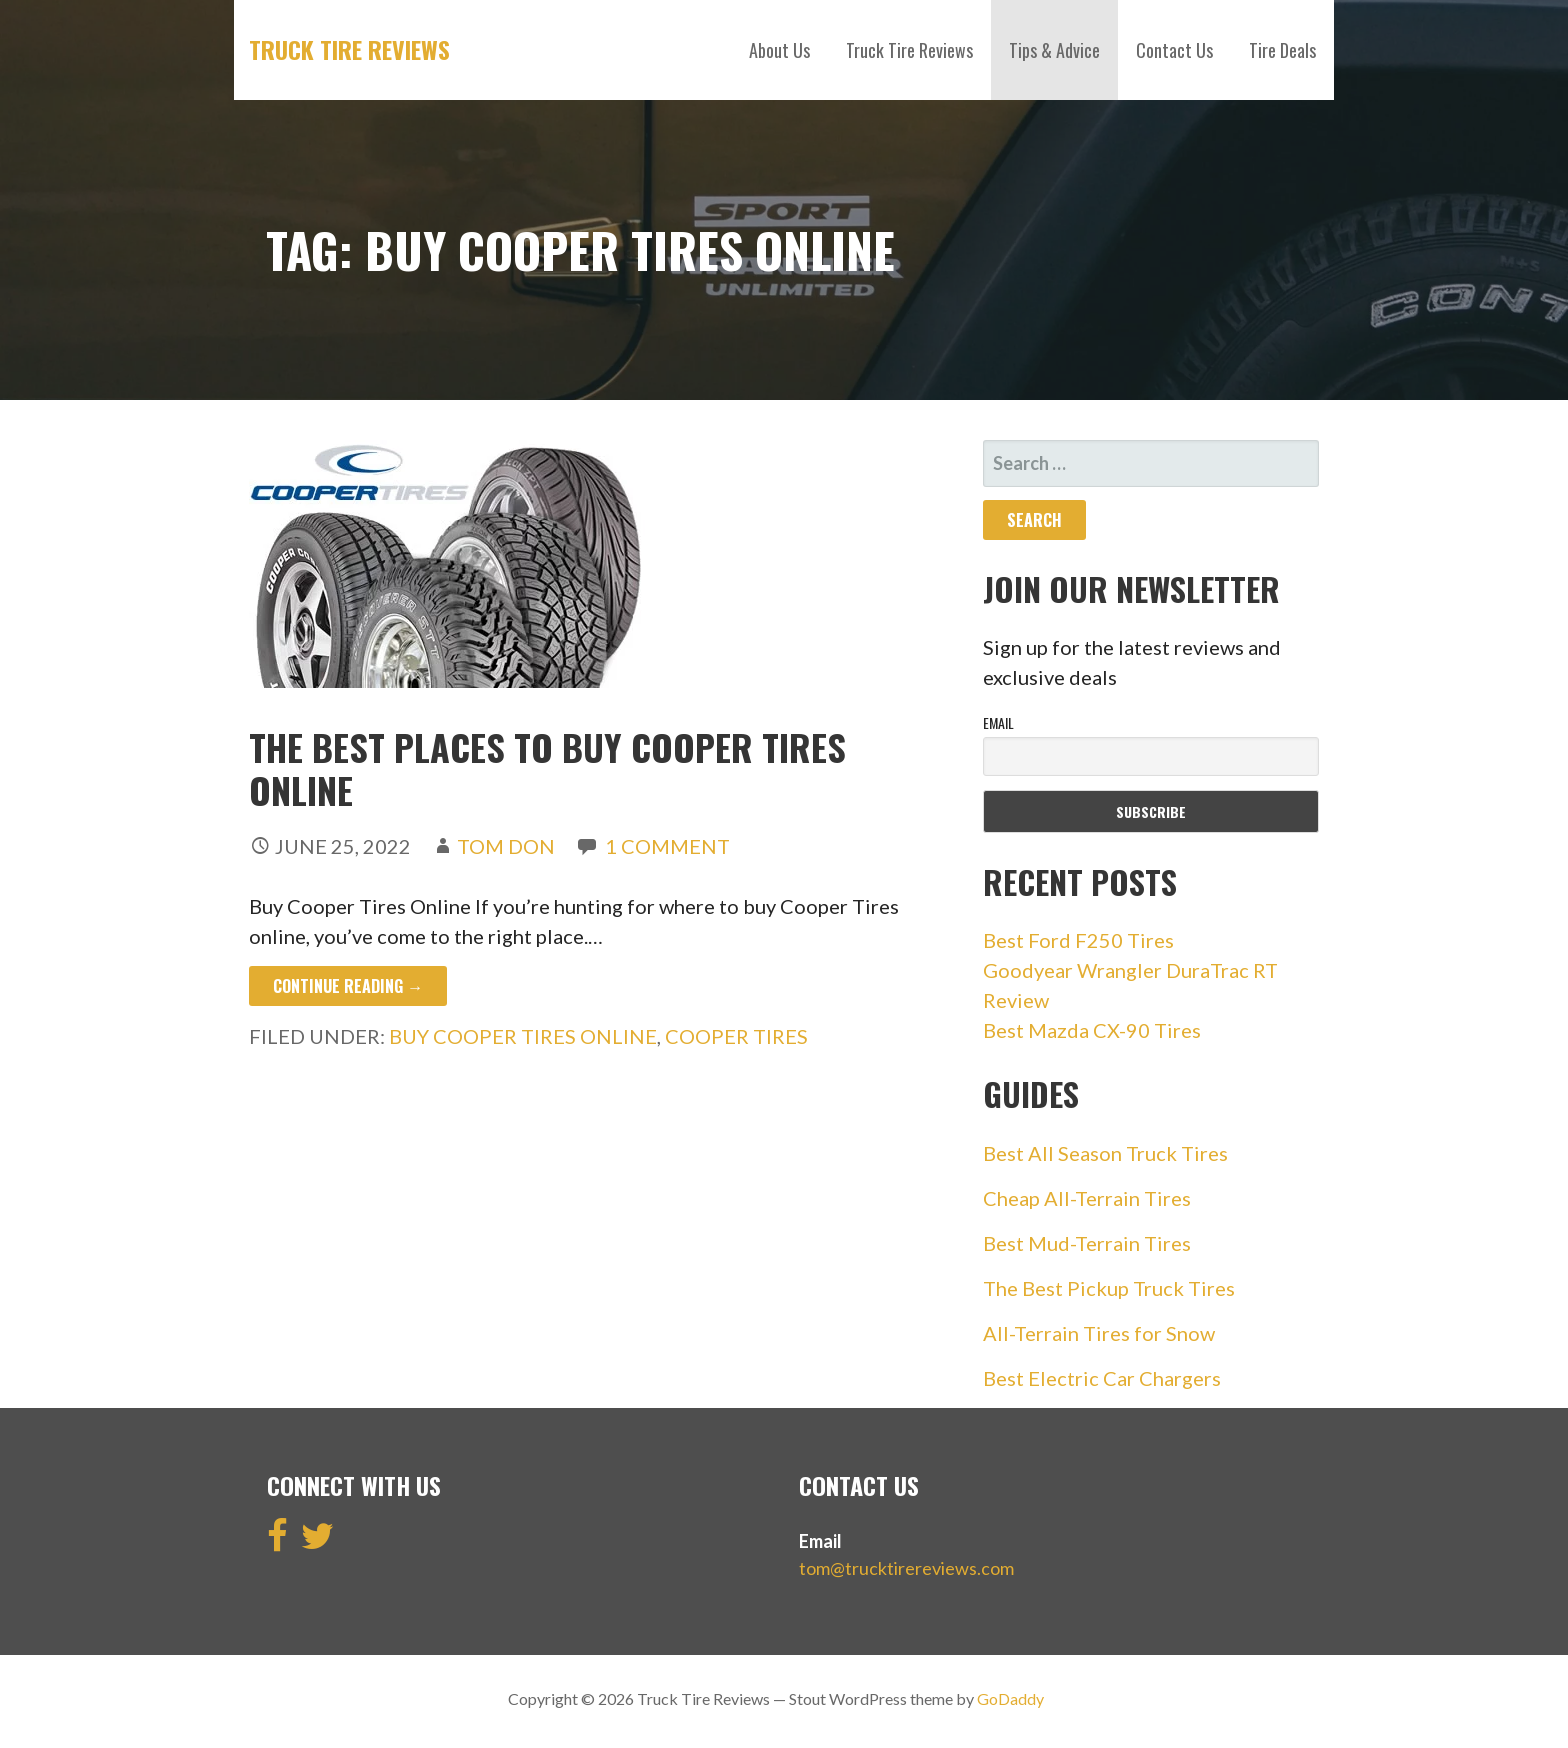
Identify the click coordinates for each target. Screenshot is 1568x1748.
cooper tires (736, 1036)
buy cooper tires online (523, 1036)
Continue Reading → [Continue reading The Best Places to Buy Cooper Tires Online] (348, 986)
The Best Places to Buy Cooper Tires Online (547, 768)
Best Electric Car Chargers (1102, 1378)
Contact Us (1174, 50)
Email (998, 722)
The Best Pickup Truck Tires (1109, 1288)
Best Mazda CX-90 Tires (1092, 1030)
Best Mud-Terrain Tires (1087, 1243)
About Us (779, 50)
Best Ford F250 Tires (1078, 940)
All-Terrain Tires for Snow (1099, 1333)
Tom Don (506, 846)
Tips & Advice (1054, 50)
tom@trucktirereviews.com (906, 1568)
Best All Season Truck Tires (1105, 1153)
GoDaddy (1010, 1698)
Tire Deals (1282, 50)
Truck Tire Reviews (349, 49)
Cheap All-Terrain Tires (1087, 1198)
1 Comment (667, 846)
